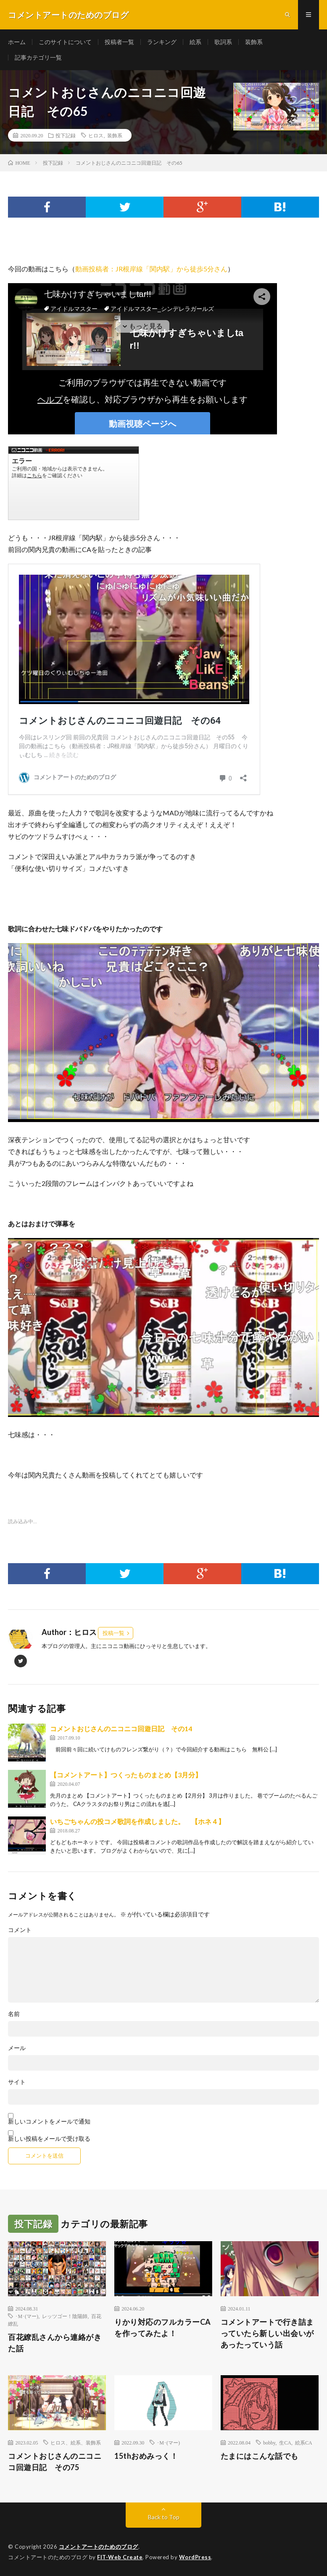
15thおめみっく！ (146, 2455)
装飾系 (254, 41)
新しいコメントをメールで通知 (49, 2121)
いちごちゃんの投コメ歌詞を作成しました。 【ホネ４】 (137, 1821)
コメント (20, 1930)
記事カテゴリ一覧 (38, 57)
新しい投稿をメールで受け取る (49, 2138)
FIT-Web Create (119, 2557)
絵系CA (303, 2442)
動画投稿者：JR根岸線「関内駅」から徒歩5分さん (151, 269)
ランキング (162, 41)
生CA (285, 2442)
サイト (17, 2082)
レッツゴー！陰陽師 (64, 2315)
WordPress (195, 2557)
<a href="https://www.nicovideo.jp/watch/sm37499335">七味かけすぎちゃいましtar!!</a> (73, 483)
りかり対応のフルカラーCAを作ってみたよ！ (162, 2327)
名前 (14, 2014)
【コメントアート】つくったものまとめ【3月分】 (126, 1775)
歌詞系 (223, 41)
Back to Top (163, 2517)
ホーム (17, 41)
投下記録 (65, 135)
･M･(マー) (26, 2315)
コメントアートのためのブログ (98, 2546)
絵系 (195, 41)
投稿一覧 (113, 1633)
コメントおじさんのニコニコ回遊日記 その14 (121, 1728)
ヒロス (95, 135)
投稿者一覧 (119, 41)
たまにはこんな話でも (259, 2455)
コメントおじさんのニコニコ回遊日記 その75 (54, 2461)
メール (17, 2048)
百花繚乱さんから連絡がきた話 (54, 2342)
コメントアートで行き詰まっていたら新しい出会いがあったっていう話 (267, 2333)
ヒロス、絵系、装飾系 (75, 2442)
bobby (269, 2442)
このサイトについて (65, 41)
